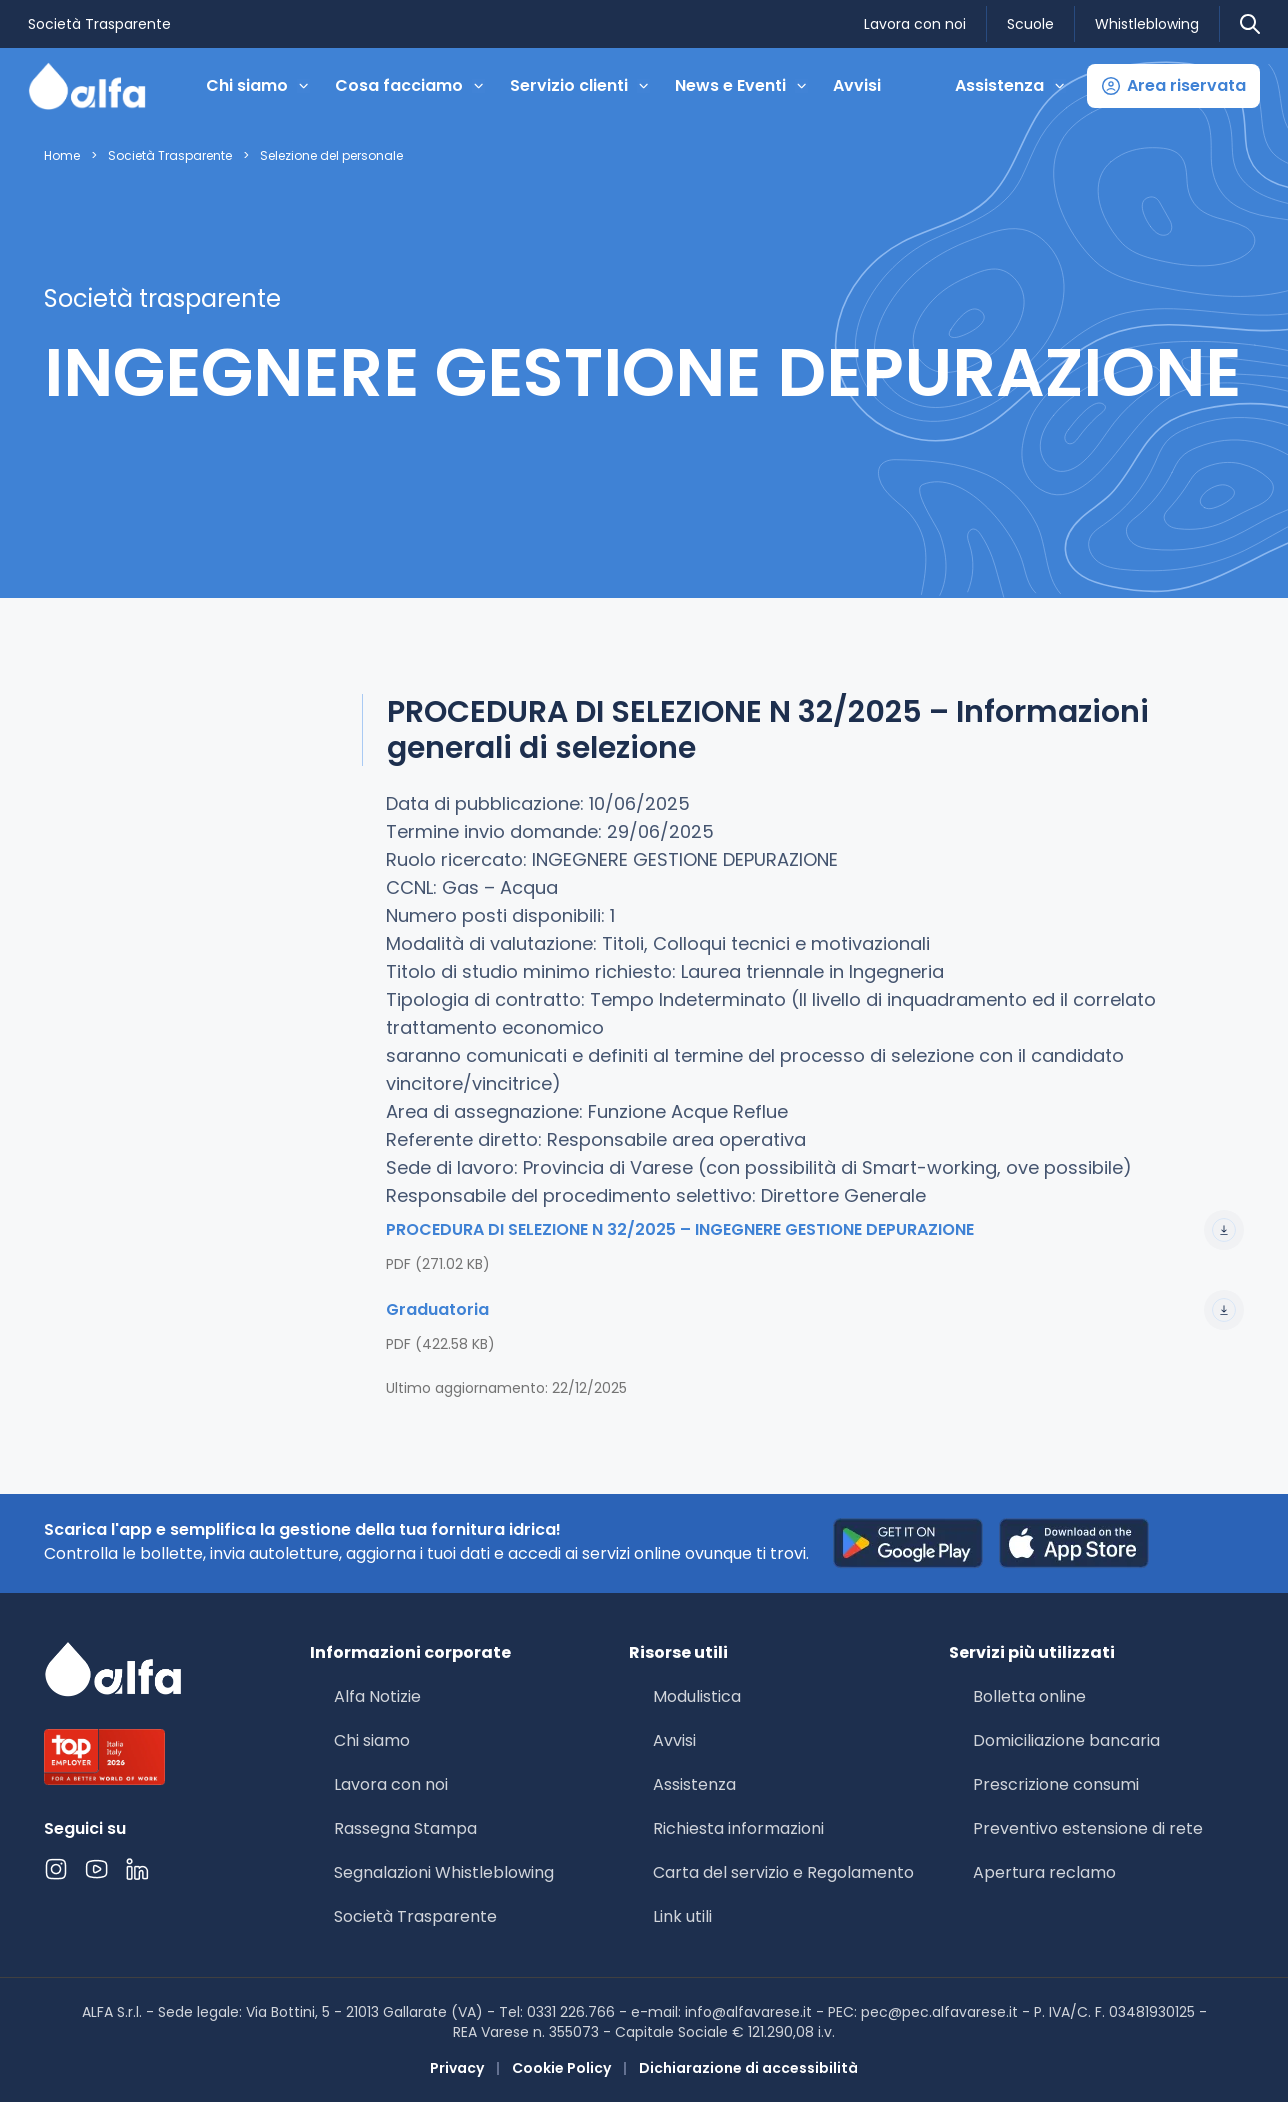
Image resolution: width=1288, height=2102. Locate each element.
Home (62, 156)
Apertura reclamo (1044, 1872)
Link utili (682, 1916)
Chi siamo (372, 1740)
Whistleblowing (1147, 24)
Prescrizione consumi (1056, 1784)
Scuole (1030, 24)
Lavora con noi (915, 24)
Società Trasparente (99, 24)
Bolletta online (1029, 1696)
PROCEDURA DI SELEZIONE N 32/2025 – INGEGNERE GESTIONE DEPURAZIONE (815, 1230)
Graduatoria (815, 1310)
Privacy (457, 2068)
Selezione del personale (331, 156)
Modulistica (697, 1696)
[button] (1173, 86)
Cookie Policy (561, 2068)
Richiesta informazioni (738, 1828)
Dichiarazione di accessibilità (748, 2068)
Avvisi (857, 85)
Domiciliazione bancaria (1066, 1740)
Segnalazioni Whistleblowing (444, 1872)
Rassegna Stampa (405, 1828)
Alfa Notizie (377, 1696)
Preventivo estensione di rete (1088, 1828)
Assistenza (694, 1784)
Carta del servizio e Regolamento (783, 1872)
